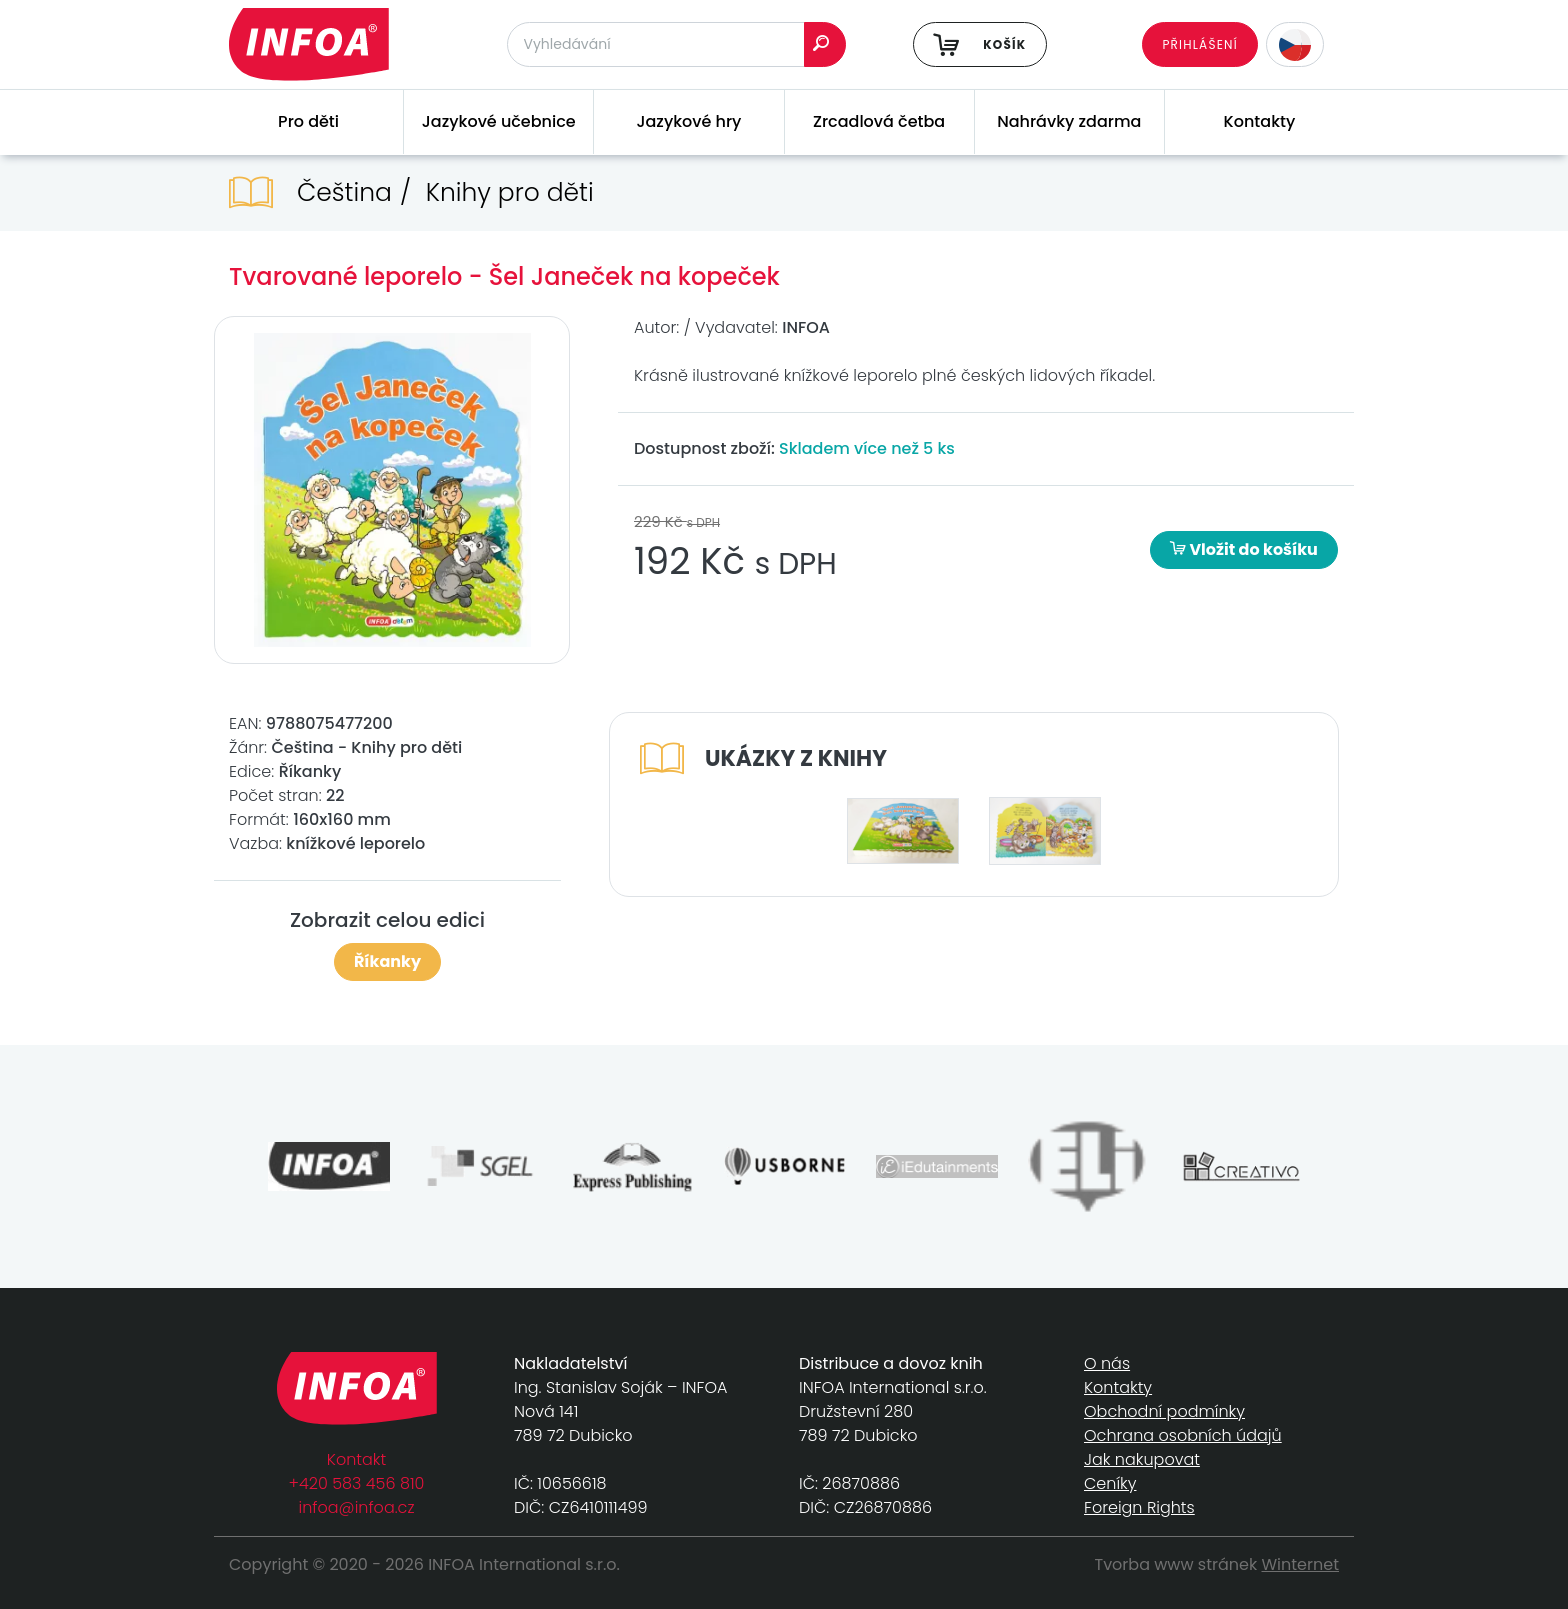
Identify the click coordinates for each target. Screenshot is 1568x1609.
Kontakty (1260, 121)
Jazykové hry (688, 121)
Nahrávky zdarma (1069, 121)
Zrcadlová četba (879, 121)
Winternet (1301, 1564)
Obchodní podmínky (1164, 1411)
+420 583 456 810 (357, 1483)
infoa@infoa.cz (357, 1507)
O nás (1107, 1363)
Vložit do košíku (1244, 549)
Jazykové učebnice (499, 121)
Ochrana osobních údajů (1183, 1435)
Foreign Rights (1139, 1507)
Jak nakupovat (1142, 1459)
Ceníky (1110, 1483)
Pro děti (308, 121)
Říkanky (387, 961)
